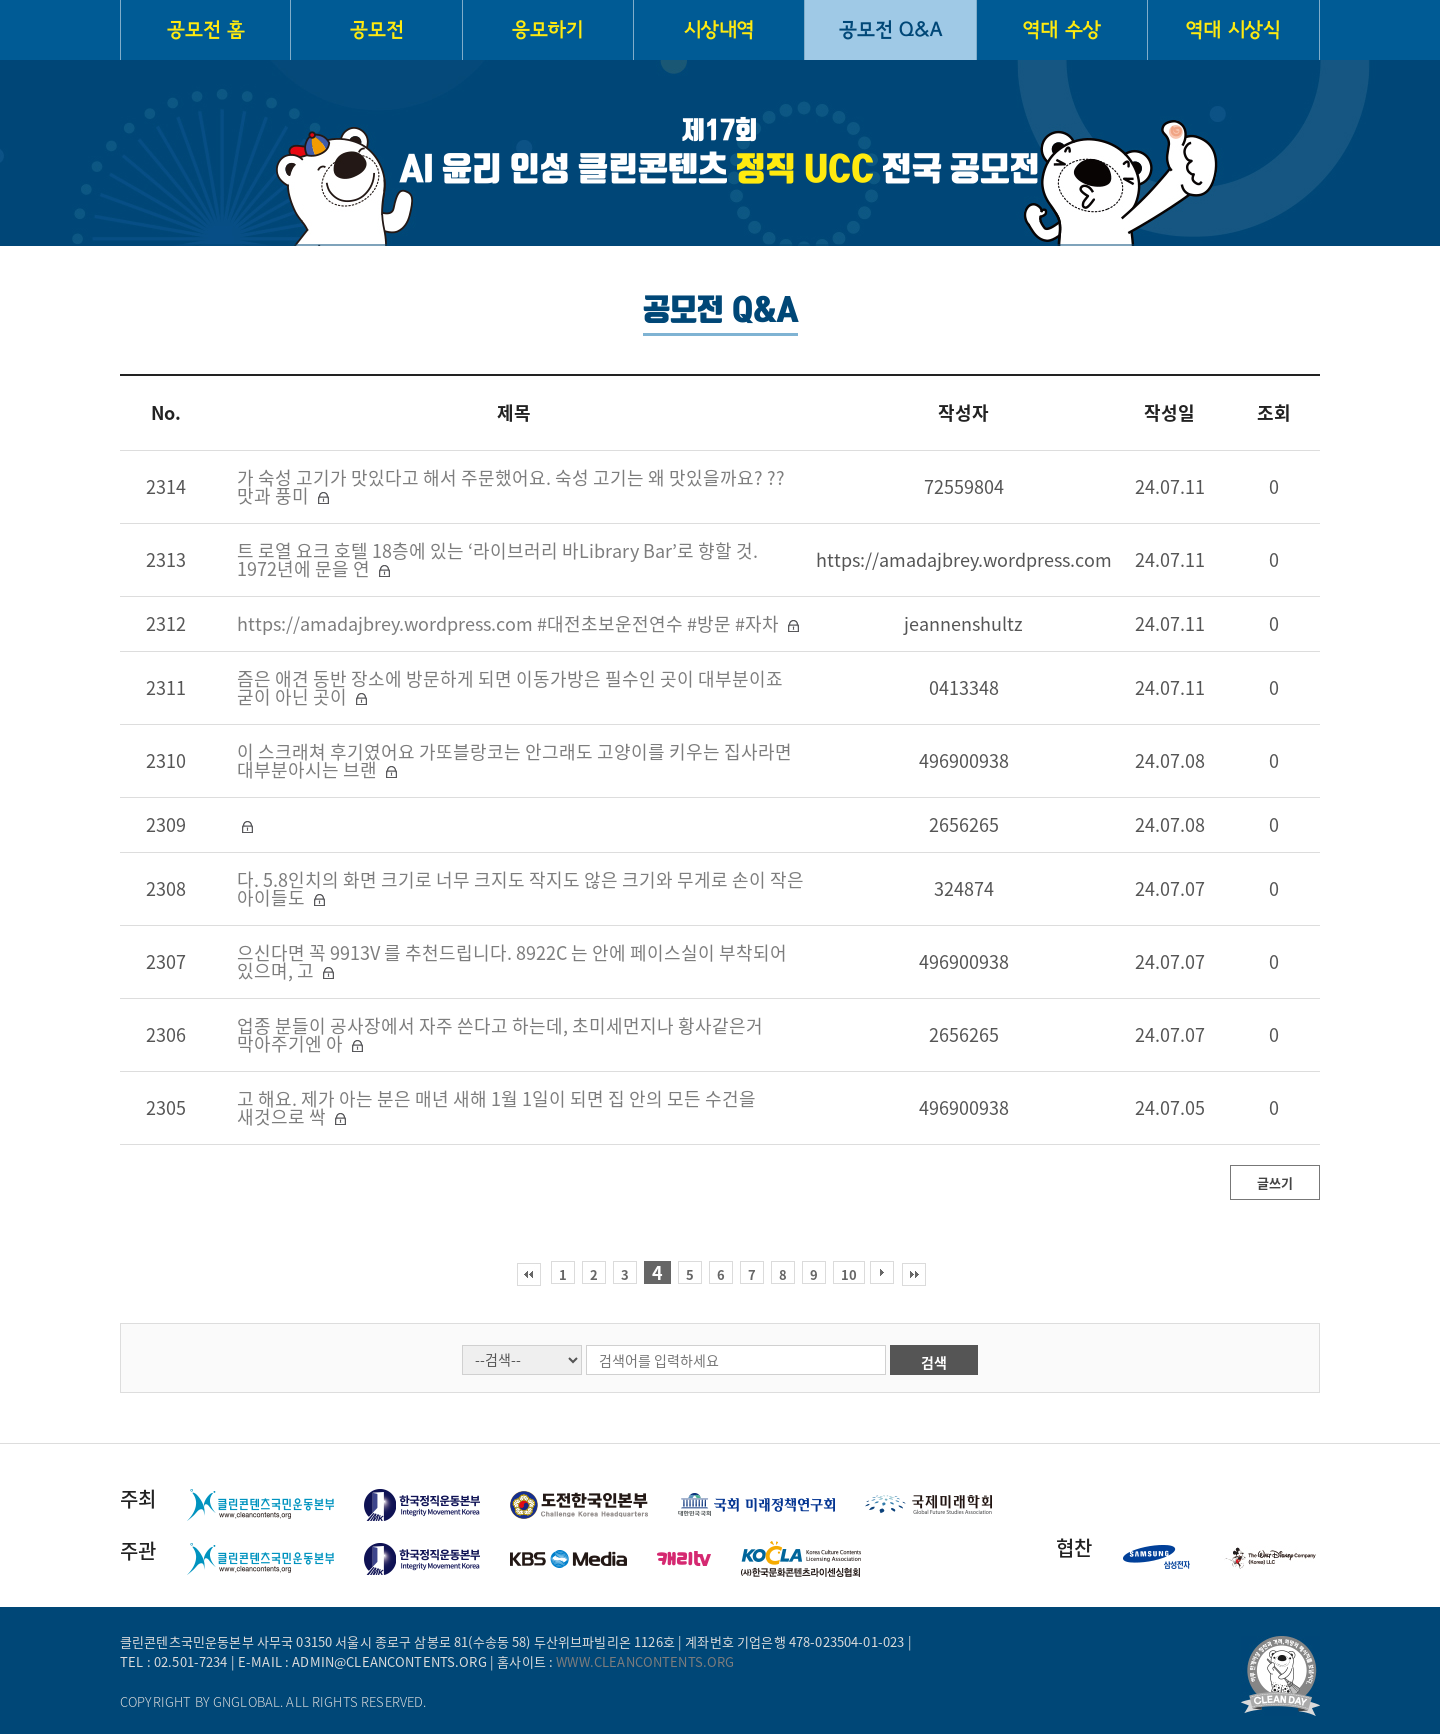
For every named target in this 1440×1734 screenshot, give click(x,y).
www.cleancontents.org (645, 1661)
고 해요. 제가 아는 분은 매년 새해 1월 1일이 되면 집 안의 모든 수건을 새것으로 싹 (496, 1107)
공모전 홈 (206, 30)
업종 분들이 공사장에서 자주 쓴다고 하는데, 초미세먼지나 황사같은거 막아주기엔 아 (500, 1034)
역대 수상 (1062, 30)
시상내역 (719, 30)
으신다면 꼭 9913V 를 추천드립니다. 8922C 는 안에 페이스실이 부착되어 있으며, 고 (512, 961)
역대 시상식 (1233, 30)
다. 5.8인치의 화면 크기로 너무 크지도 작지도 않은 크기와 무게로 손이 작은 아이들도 (520, 888)
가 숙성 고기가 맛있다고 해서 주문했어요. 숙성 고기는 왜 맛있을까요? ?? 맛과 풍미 (511, 486)
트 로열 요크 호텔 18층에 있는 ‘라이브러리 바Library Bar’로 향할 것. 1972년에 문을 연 (497, 559)
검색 (934, 1362)
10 (849, 1274)
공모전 (376, 30)
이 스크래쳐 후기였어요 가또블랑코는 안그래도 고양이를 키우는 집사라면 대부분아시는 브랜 (514, 760)
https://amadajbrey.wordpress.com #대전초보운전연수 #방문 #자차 (510, 623)
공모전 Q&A (890, 30)
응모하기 (547, 30)
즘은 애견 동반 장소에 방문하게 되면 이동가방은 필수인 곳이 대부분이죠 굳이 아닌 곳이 (510, 687)
